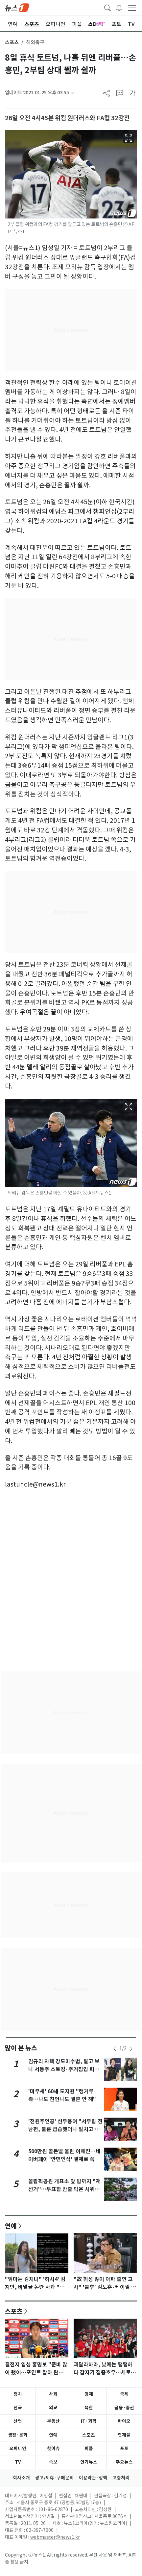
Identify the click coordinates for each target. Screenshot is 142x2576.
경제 (88, 2394)
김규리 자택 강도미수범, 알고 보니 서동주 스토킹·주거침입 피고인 (64, 2069)
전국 (17, 2408)
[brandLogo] (17, 7)
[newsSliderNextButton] (131, 2048)
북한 (88, 2408)
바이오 (124, 2421)
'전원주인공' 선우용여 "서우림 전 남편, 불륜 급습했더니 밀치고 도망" (65, 2129)
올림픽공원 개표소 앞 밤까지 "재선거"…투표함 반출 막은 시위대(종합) (64, 2189)
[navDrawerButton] (132, 7)
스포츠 (12, 42)
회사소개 (21, 2478)
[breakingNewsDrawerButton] (119, 7)
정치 (17, 2394)
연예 (11, 2225)
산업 (17, 2421)
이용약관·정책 (93, 2478)
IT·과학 (89, 2421)
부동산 (53, 2421)
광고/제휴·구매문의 (54, 2478)
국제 (124, 2394)
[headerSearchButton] (107, 7)
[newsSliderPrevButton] (115, 2048)
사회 (53, 2394)
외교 (53, 2408)
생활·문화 (18, 2435)
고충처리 (121, 2478)
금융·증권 (124, 2408)
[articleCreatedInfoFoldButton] (72, 93)
